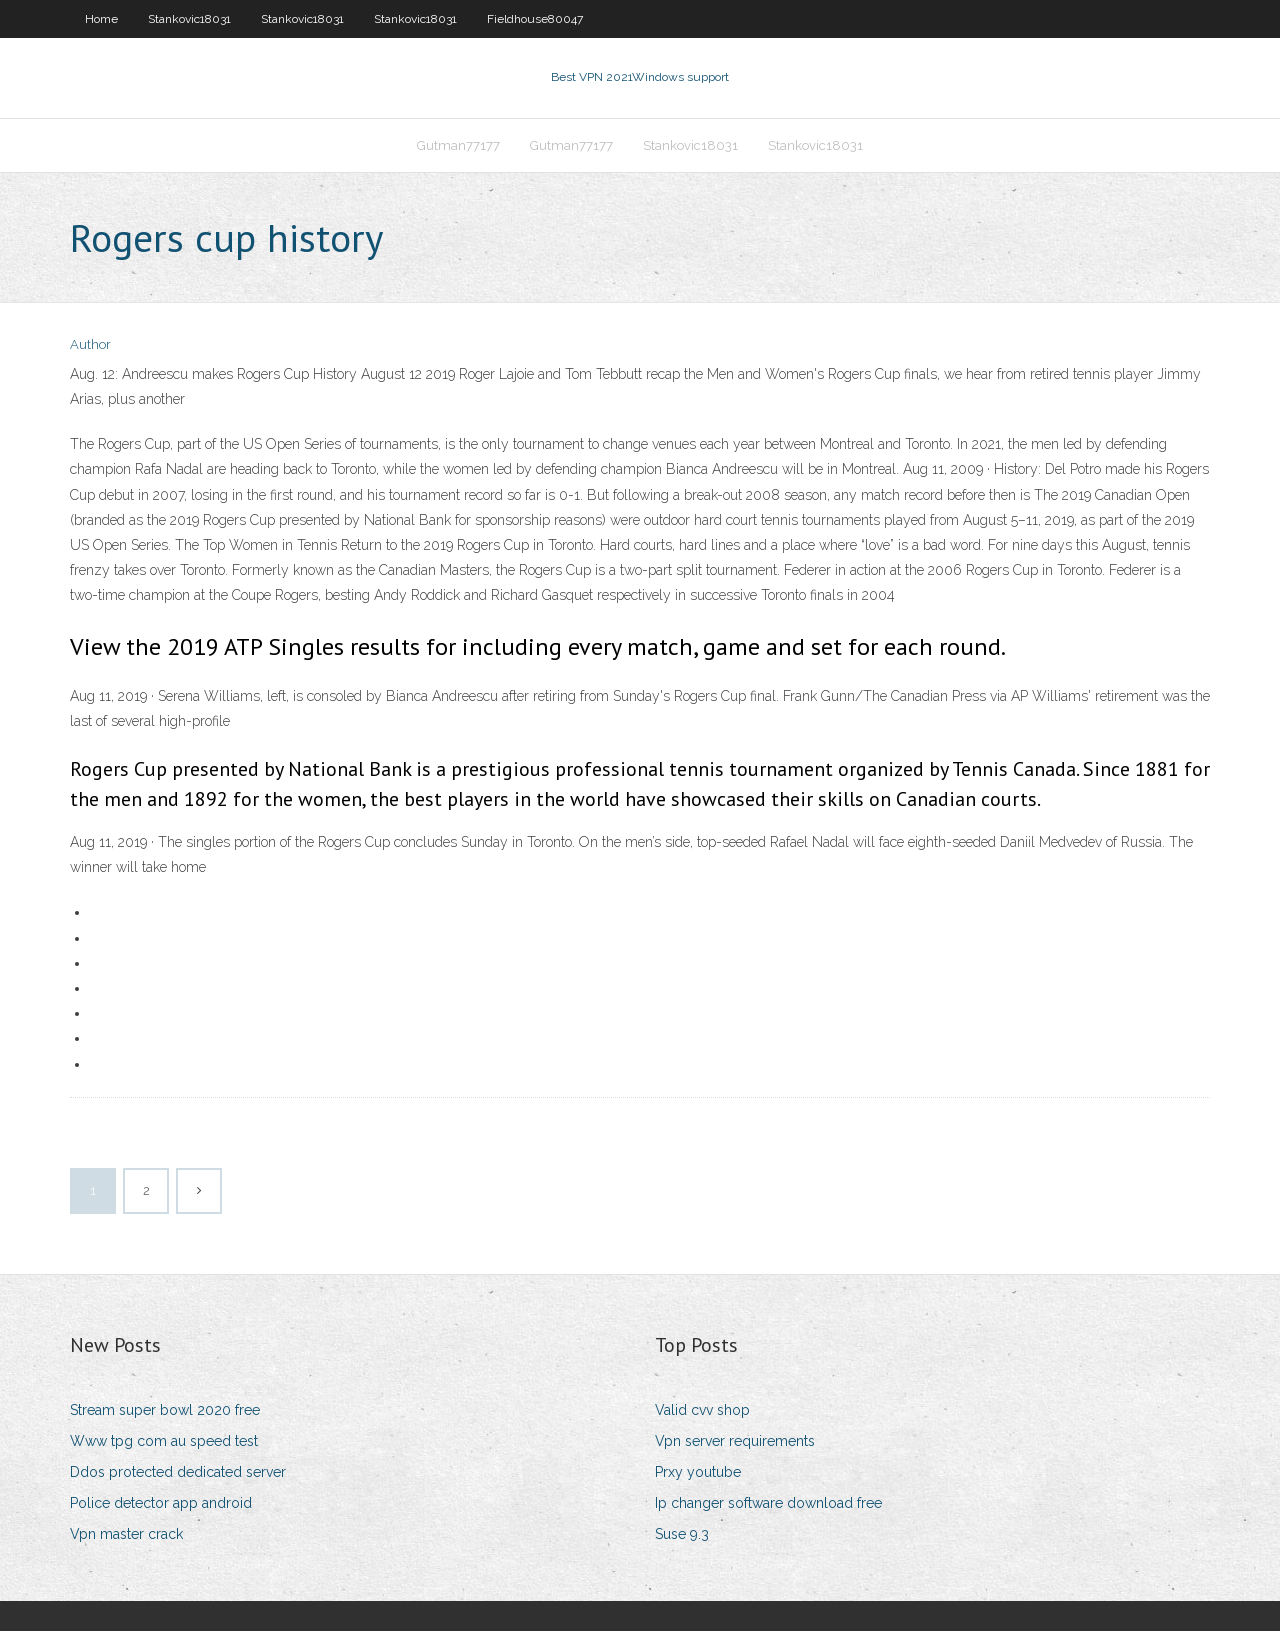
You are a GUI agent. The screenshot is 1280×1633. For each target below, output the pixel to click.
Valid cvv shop (702, 1412)
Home (101, 19)
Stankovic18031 (189, 19)
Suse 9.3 (682, 1537)
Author (90, 347)
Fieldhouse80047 (535, 19)
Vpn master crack (126, 1537)
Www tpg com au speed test (164, 1443)
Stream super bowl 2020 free (165, 1412)
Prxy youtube (698, 1474)
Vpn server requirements (735, 1443)
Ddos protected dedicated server (178, 1474)
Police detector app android (161, 1505)
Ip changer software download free (768, 1505)
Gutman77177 (458, 146)
